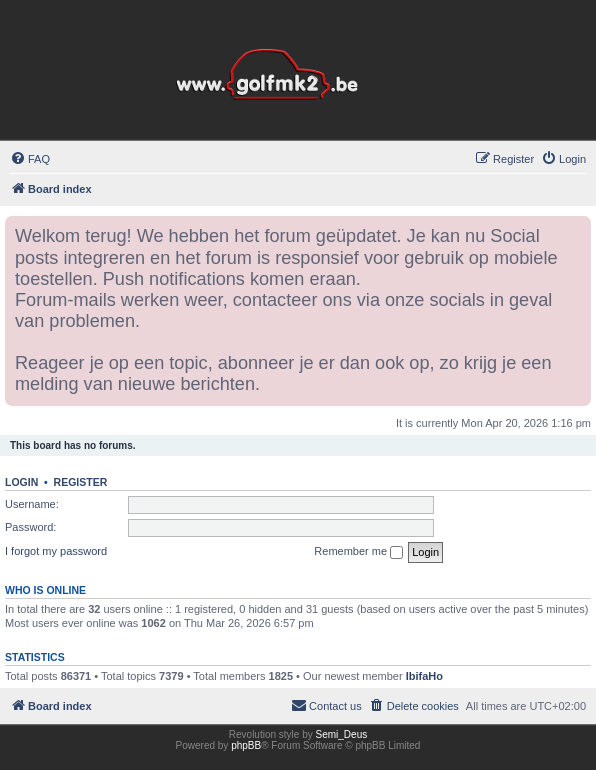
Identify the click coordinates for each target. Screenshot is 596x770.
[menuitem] (30, 159)
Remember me (358, 552)
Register (81, 482)
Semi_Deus (342, 734)
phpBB (246, 745)
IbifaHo (424, 676)
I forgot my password (56, 551)
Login (21, 482)
